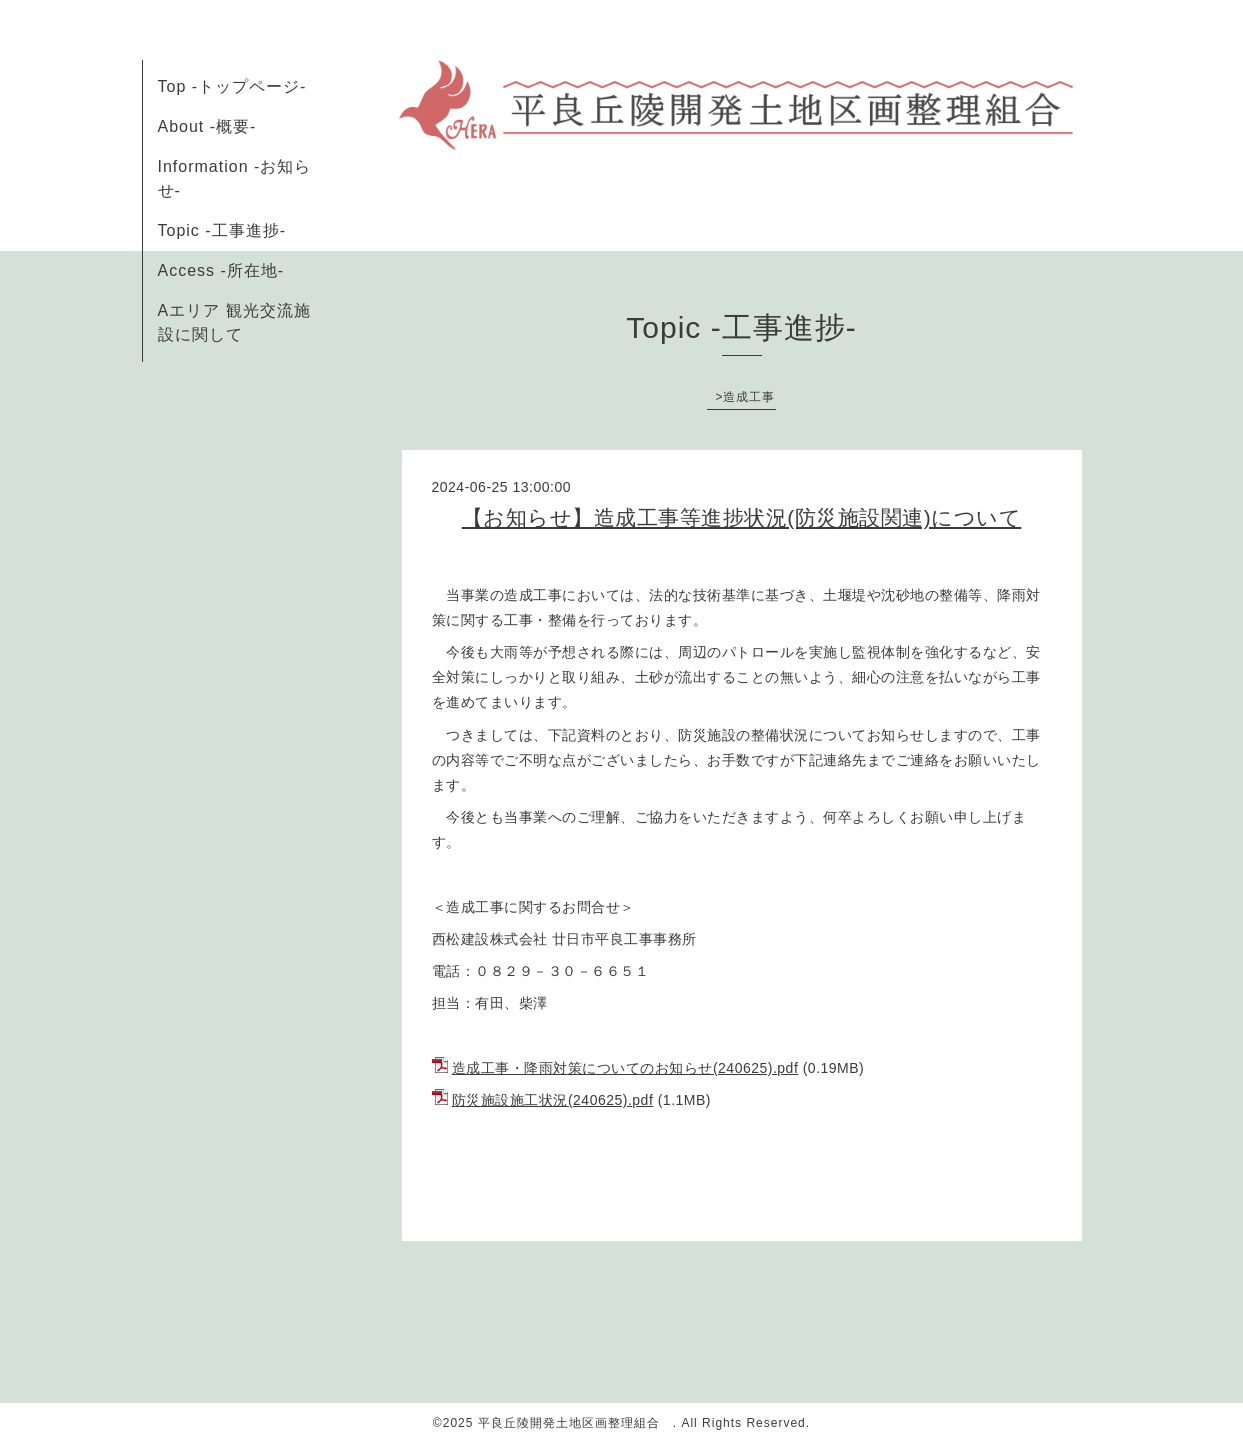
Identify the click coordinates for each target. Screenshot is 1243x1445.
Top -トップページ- (232, 86)
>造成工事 (745, 397)
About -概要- (207, 126)
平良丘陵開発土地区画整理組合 (575, 1423)
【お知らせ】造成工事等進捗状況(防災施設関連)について (742, 517)
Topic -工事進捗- (222, 230)
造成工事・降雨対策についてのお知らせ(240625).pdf (625, 1068)
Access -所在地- (221, 270)
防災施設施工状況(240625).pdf (552, 1100)
